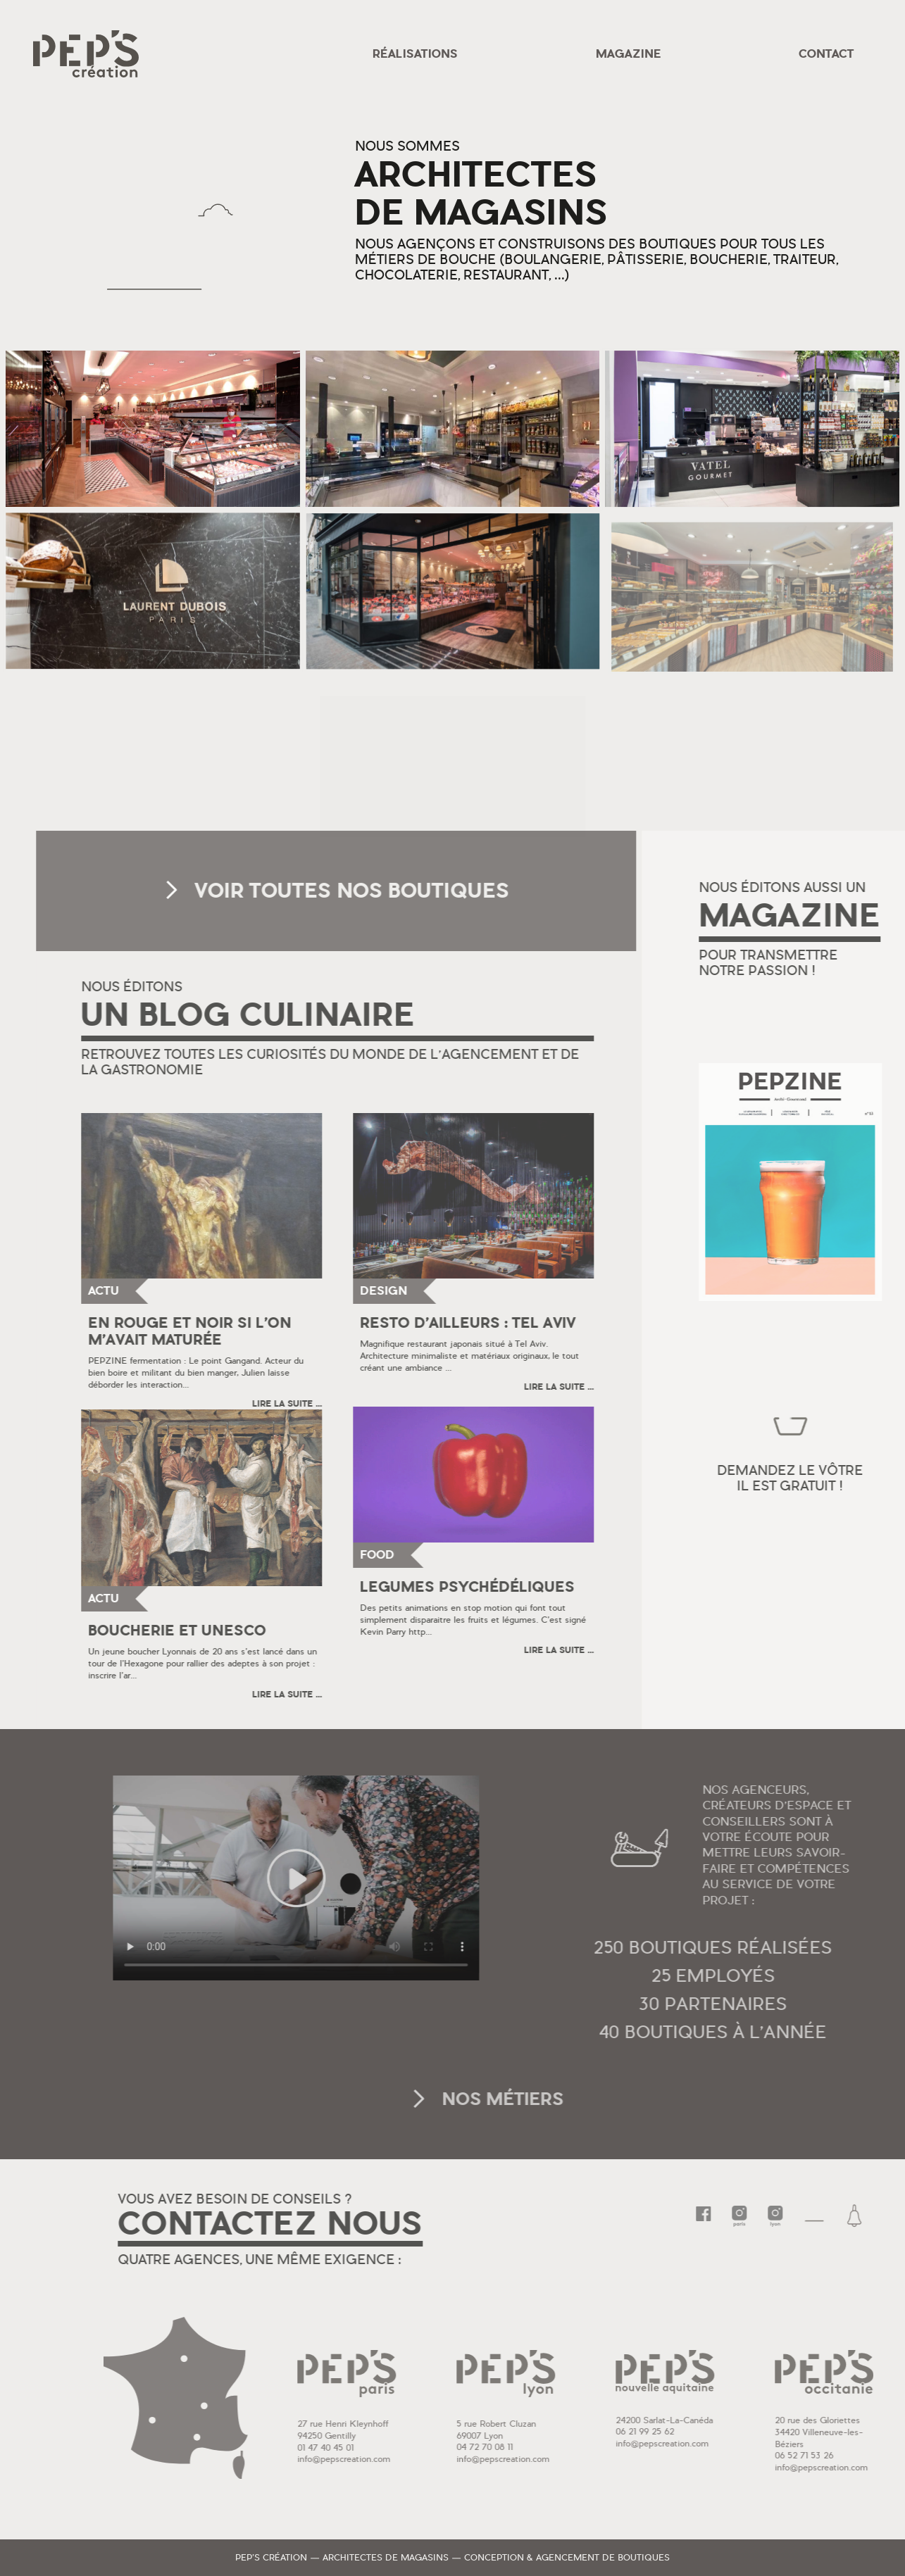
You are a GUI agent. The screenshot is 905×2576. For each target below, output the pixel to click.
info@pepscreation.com (442, 2459)
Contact (826, 53)
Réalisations (415, 53)
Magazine (628, 53)
